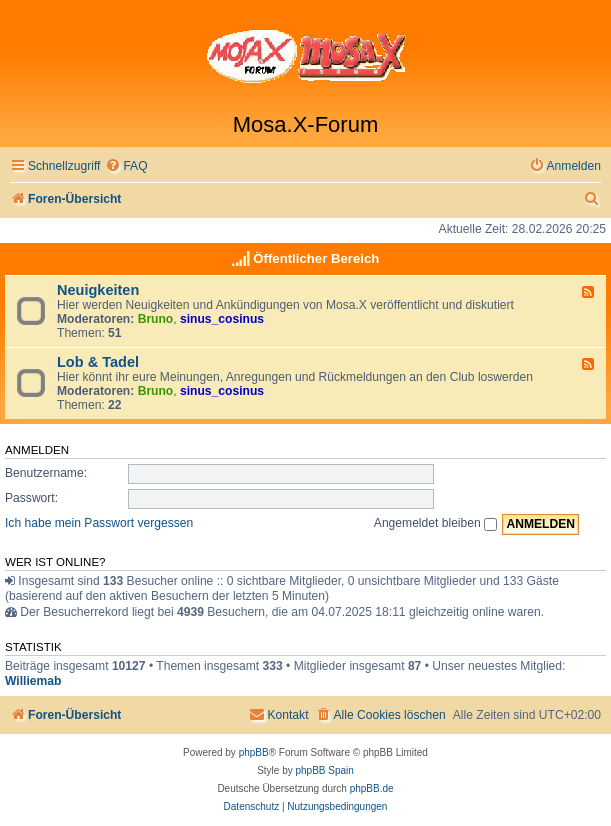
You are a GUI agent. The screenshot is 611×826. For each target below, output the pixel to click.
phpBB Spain (324, 770)
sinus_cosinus (222, 319)
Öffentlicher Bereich (316, 258)
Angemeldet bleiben (435, 523)
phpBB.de (372, 788)
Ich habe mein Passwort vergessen (99, 523)
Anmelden (37, 450)
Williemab (33, 681)
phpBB (254, 752)
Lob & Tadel (98, 362)
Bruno (156, 319)
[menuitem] (126, 166)
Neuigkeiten (98, 290)
